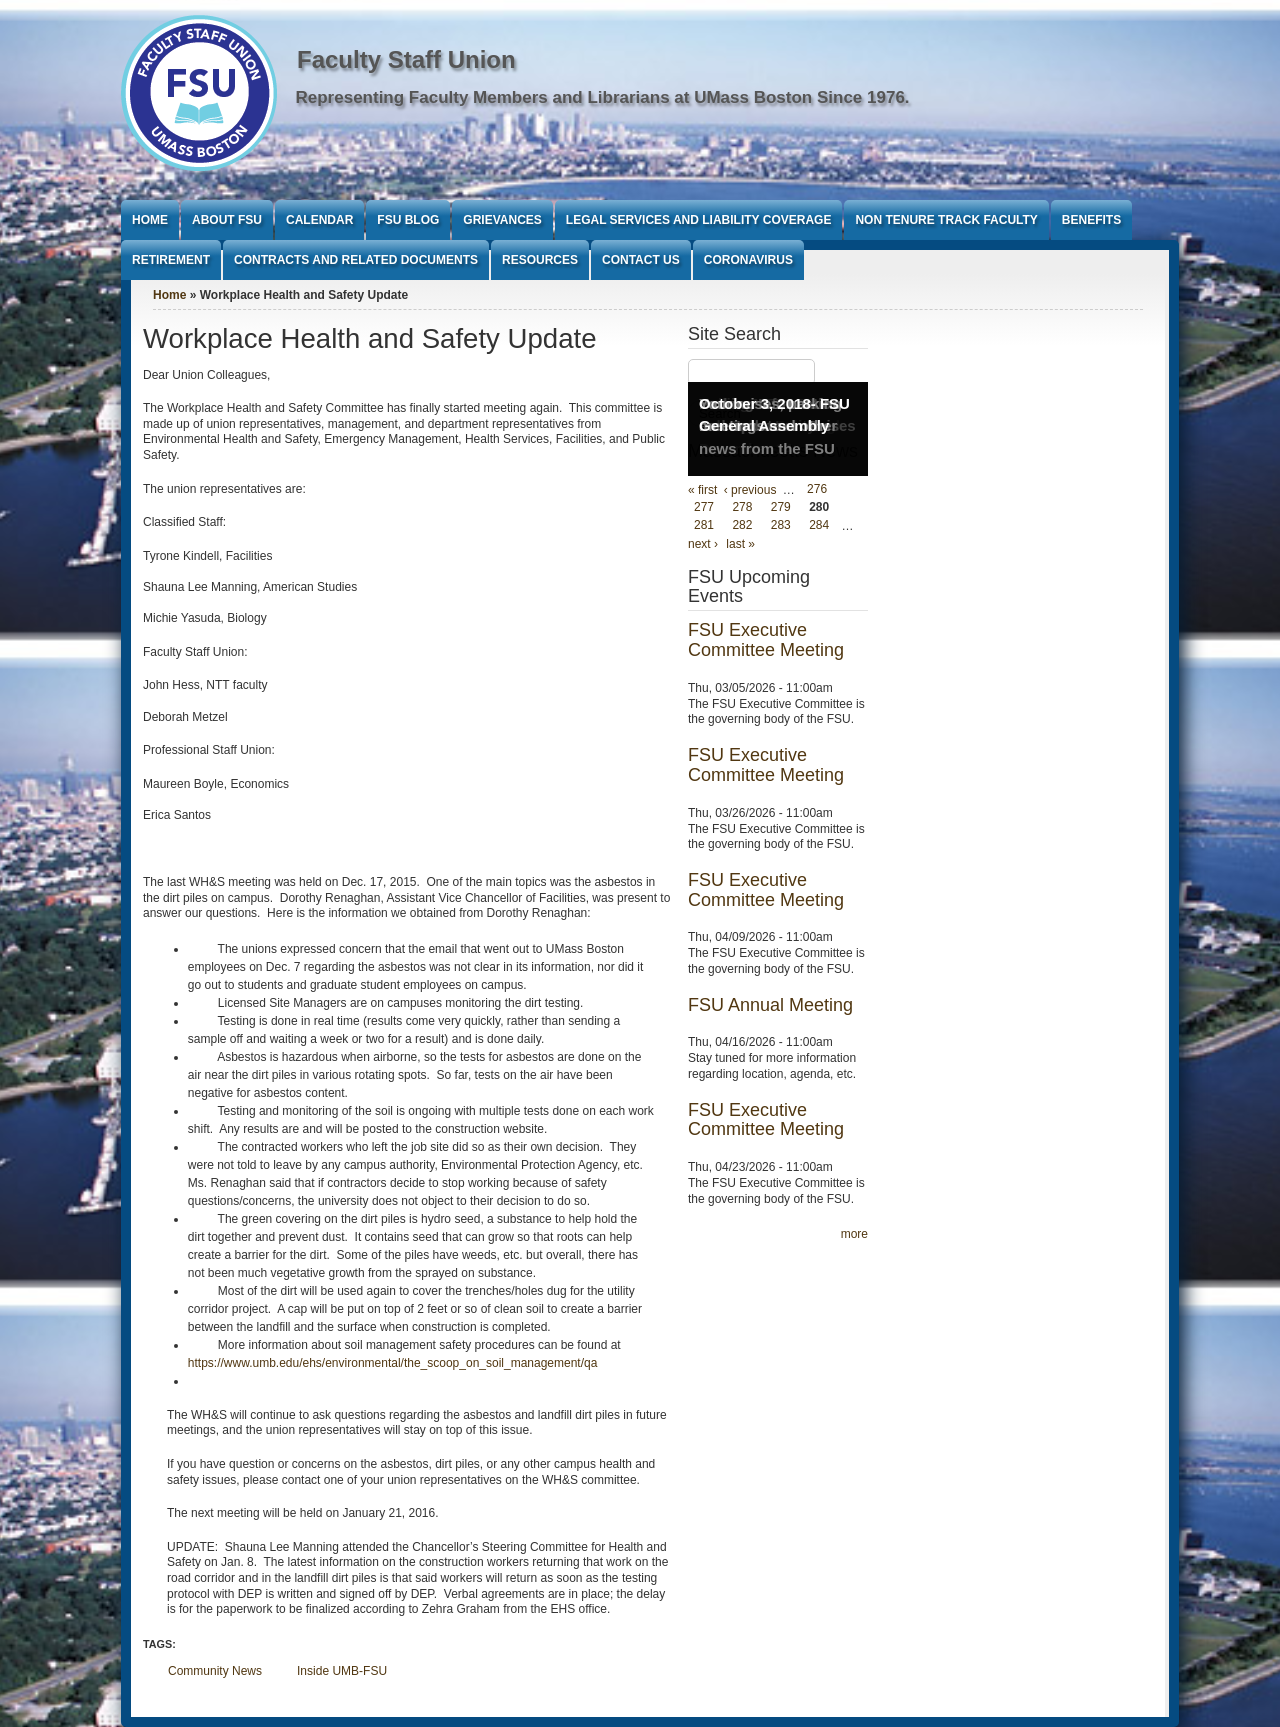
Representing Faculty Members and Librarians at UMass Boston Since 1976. (603, 97)
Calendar (319, 220)
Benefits (1091, 220)
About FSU (227, 220)
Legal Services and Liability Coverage (699, 220)
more (854, 1234)
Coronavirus (748, 260)
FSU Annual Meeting (770, 1005)
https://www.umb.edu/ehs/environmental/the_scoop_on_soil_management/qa (393, 1363)
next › (703, 544)
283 (781, 526)
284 (819, 526)
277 (704, 508)
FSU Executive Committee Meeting (766, 640)
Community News (215, 1671)
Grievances (502, 220)
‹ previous (750, 490)
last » (740, 544)
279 (781, 508)
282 (742, 526)
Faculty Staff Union (406, 59)
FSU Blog (408, 220)
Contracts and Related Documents (356, 260)
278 (742, 508)
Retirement (171, 260)
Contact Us (641, 260)
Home (150, 220)
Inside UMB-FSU (342, 1671)
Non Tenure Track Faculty (946, 220)
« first (702, 490)
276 (817, 490)
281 (704, 526)
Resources (540, 260)
